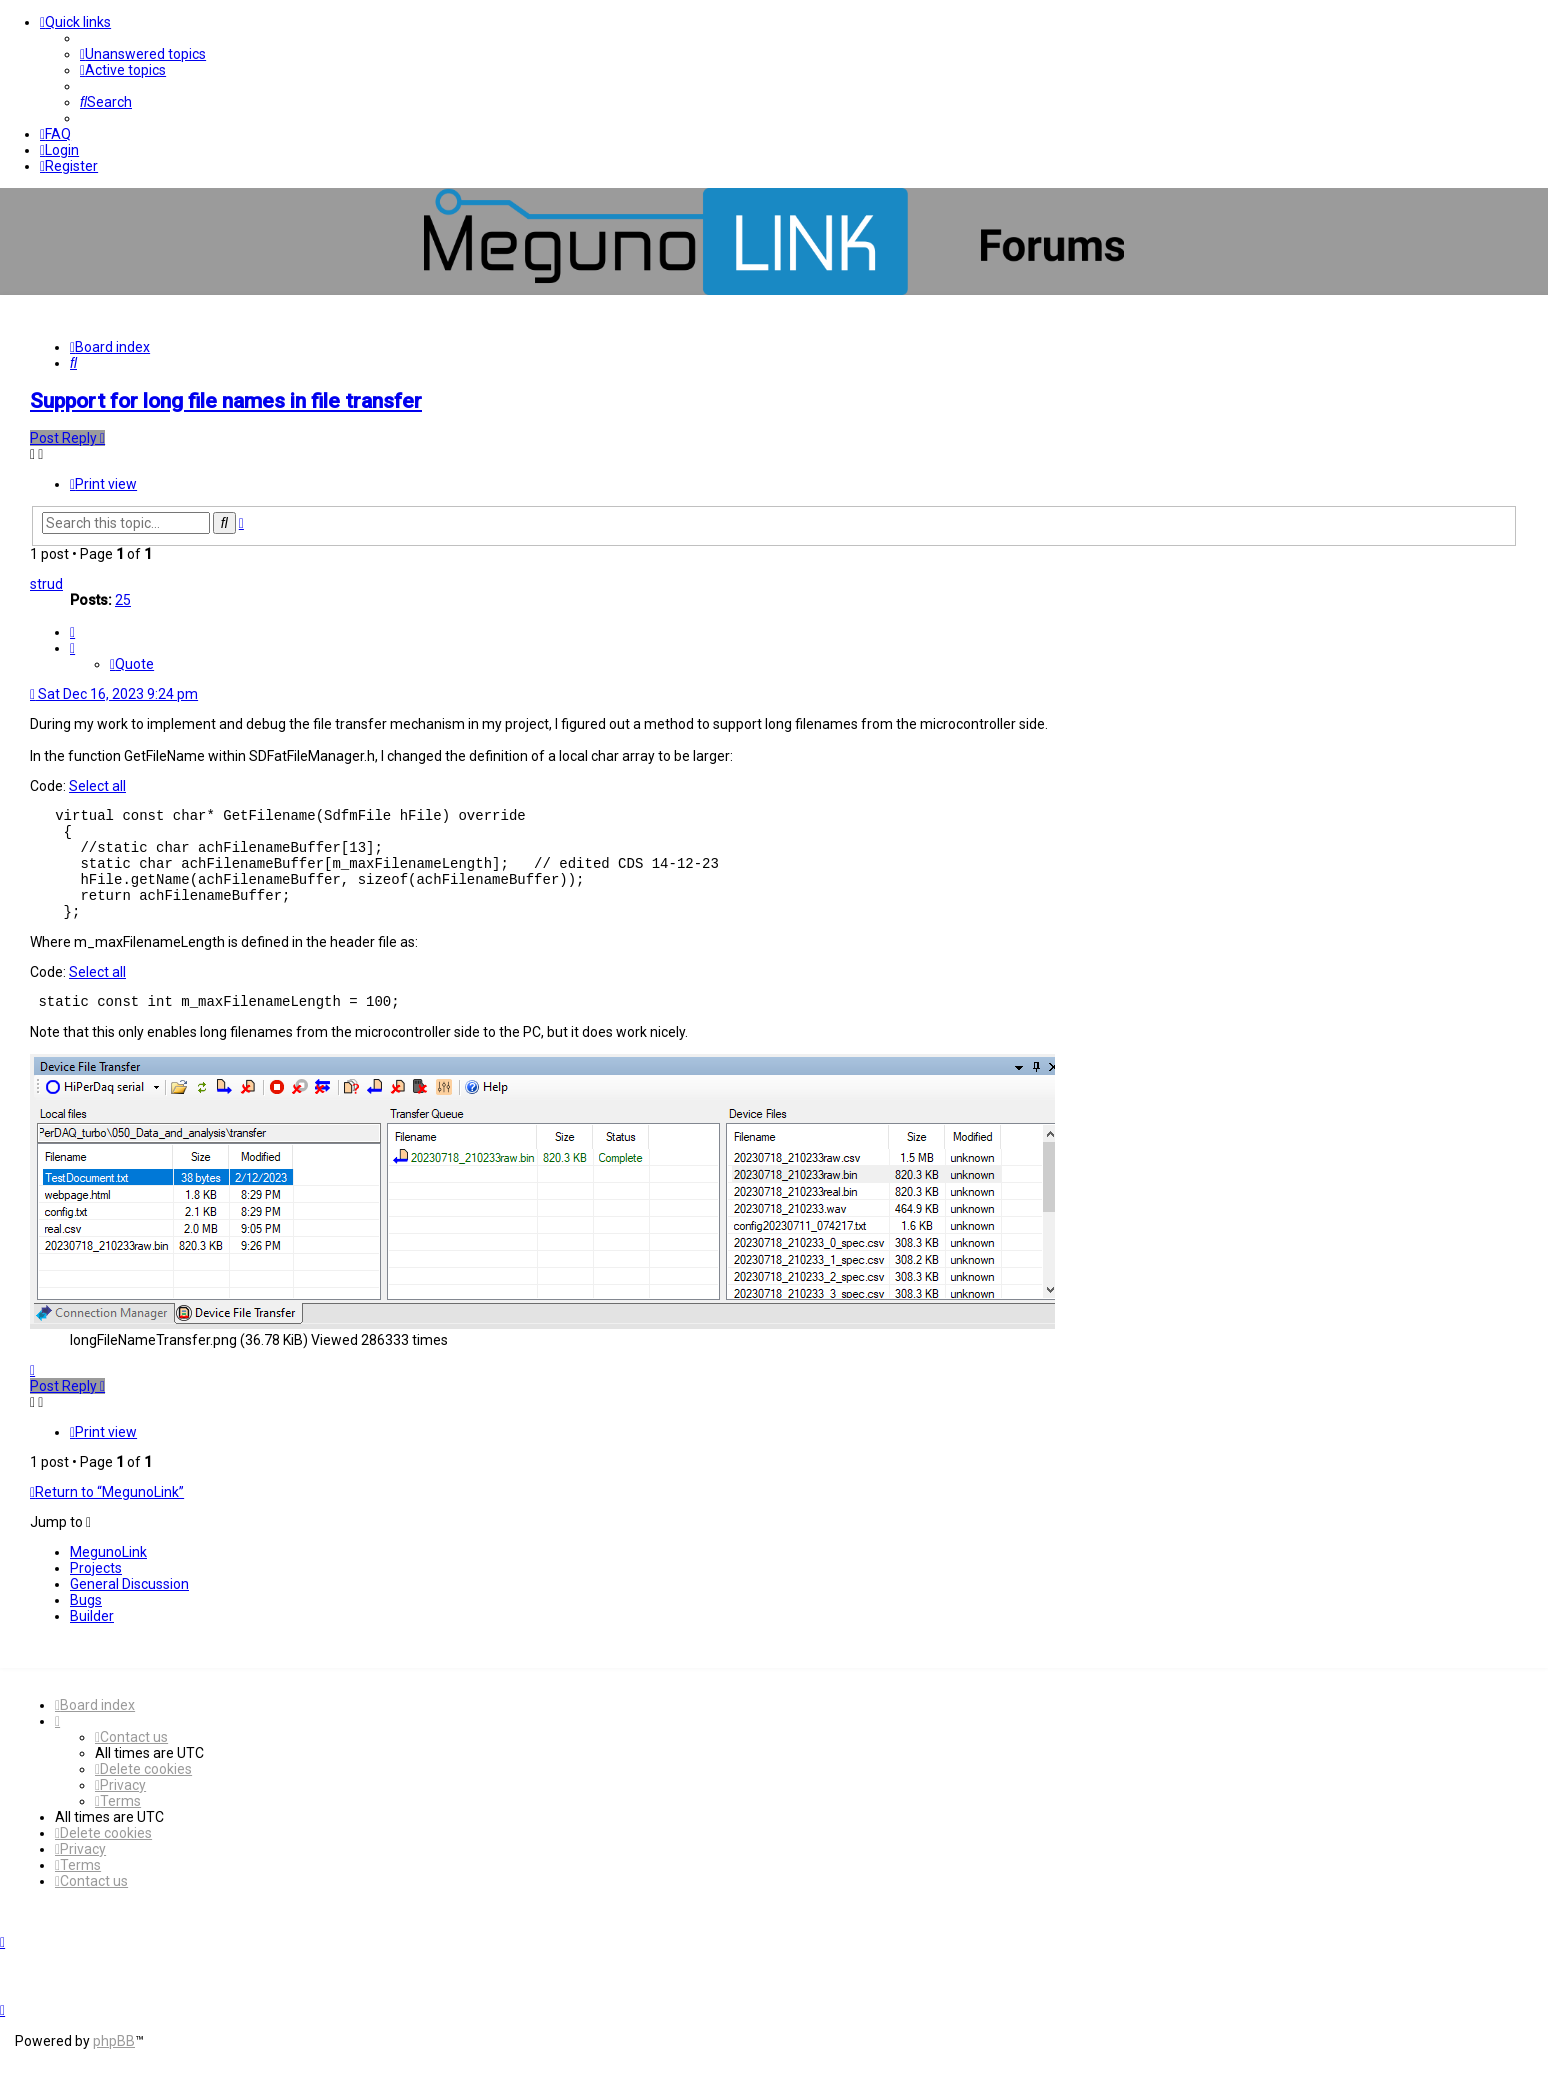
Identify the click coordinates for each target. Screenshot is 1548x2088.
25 (123, 600)
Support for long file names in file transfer (226, 401)
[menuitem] (143, 54)
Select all (97, 786)
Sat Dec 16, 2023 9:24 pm (114, 694)
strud (46, 584)
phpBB (114, 2065)
